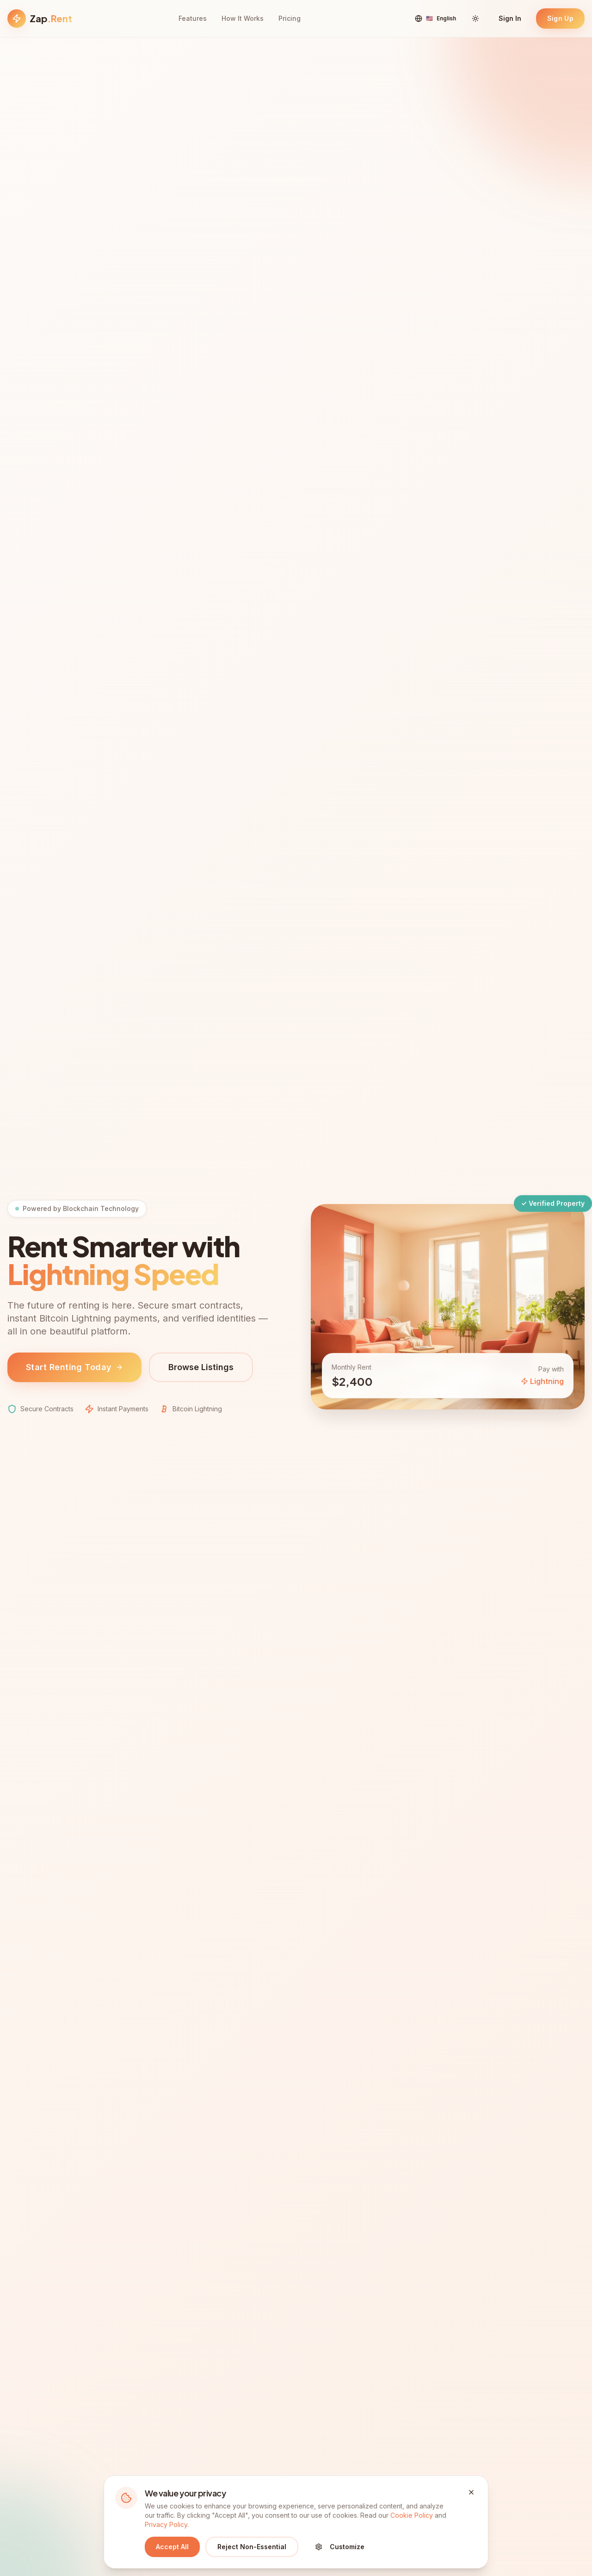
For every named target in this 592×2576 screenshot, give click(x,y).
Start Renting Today (74, 1369)
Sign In (510, 18)
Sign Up (560, 18)
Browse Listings (201, 1369)
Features (193, 18)
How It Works (243, 18)
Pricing (289, 18)
